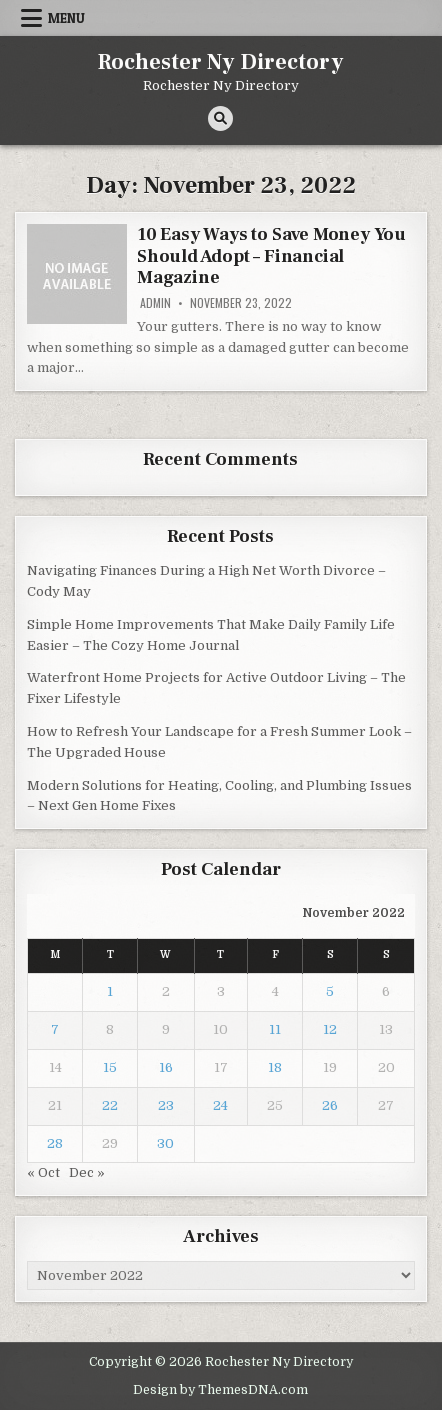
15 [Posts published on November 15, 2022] (110, 1067)
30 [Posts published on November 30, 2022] (165, 1143)
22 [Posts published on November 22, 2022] (110, 1105)
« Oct (43, 1172)
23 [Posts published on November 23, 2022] (166, 1105)
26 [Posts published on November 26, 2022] (330, 1105)
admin (155, 303)
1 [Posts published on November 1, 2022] (110, 991)
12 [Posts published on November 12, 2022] (330, 1029)
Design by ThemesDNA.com (220, 1390)
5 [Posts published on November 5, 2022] (330, 991)
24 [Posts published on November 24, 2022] (220, 1105)
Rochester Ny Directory (221, 62)
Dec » (87, 1172)
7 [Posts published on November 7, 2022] (55, 1029)
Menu (66, 18)
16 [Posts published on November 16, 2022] (166, 1067)
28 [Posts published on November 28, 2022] (55, 1143)
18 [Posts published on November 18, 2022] (275, 1067)
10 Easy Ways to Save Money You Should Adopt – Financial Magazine (271, 256)
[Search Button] (220, 118)
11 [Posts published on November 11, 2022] (275, 1029)
